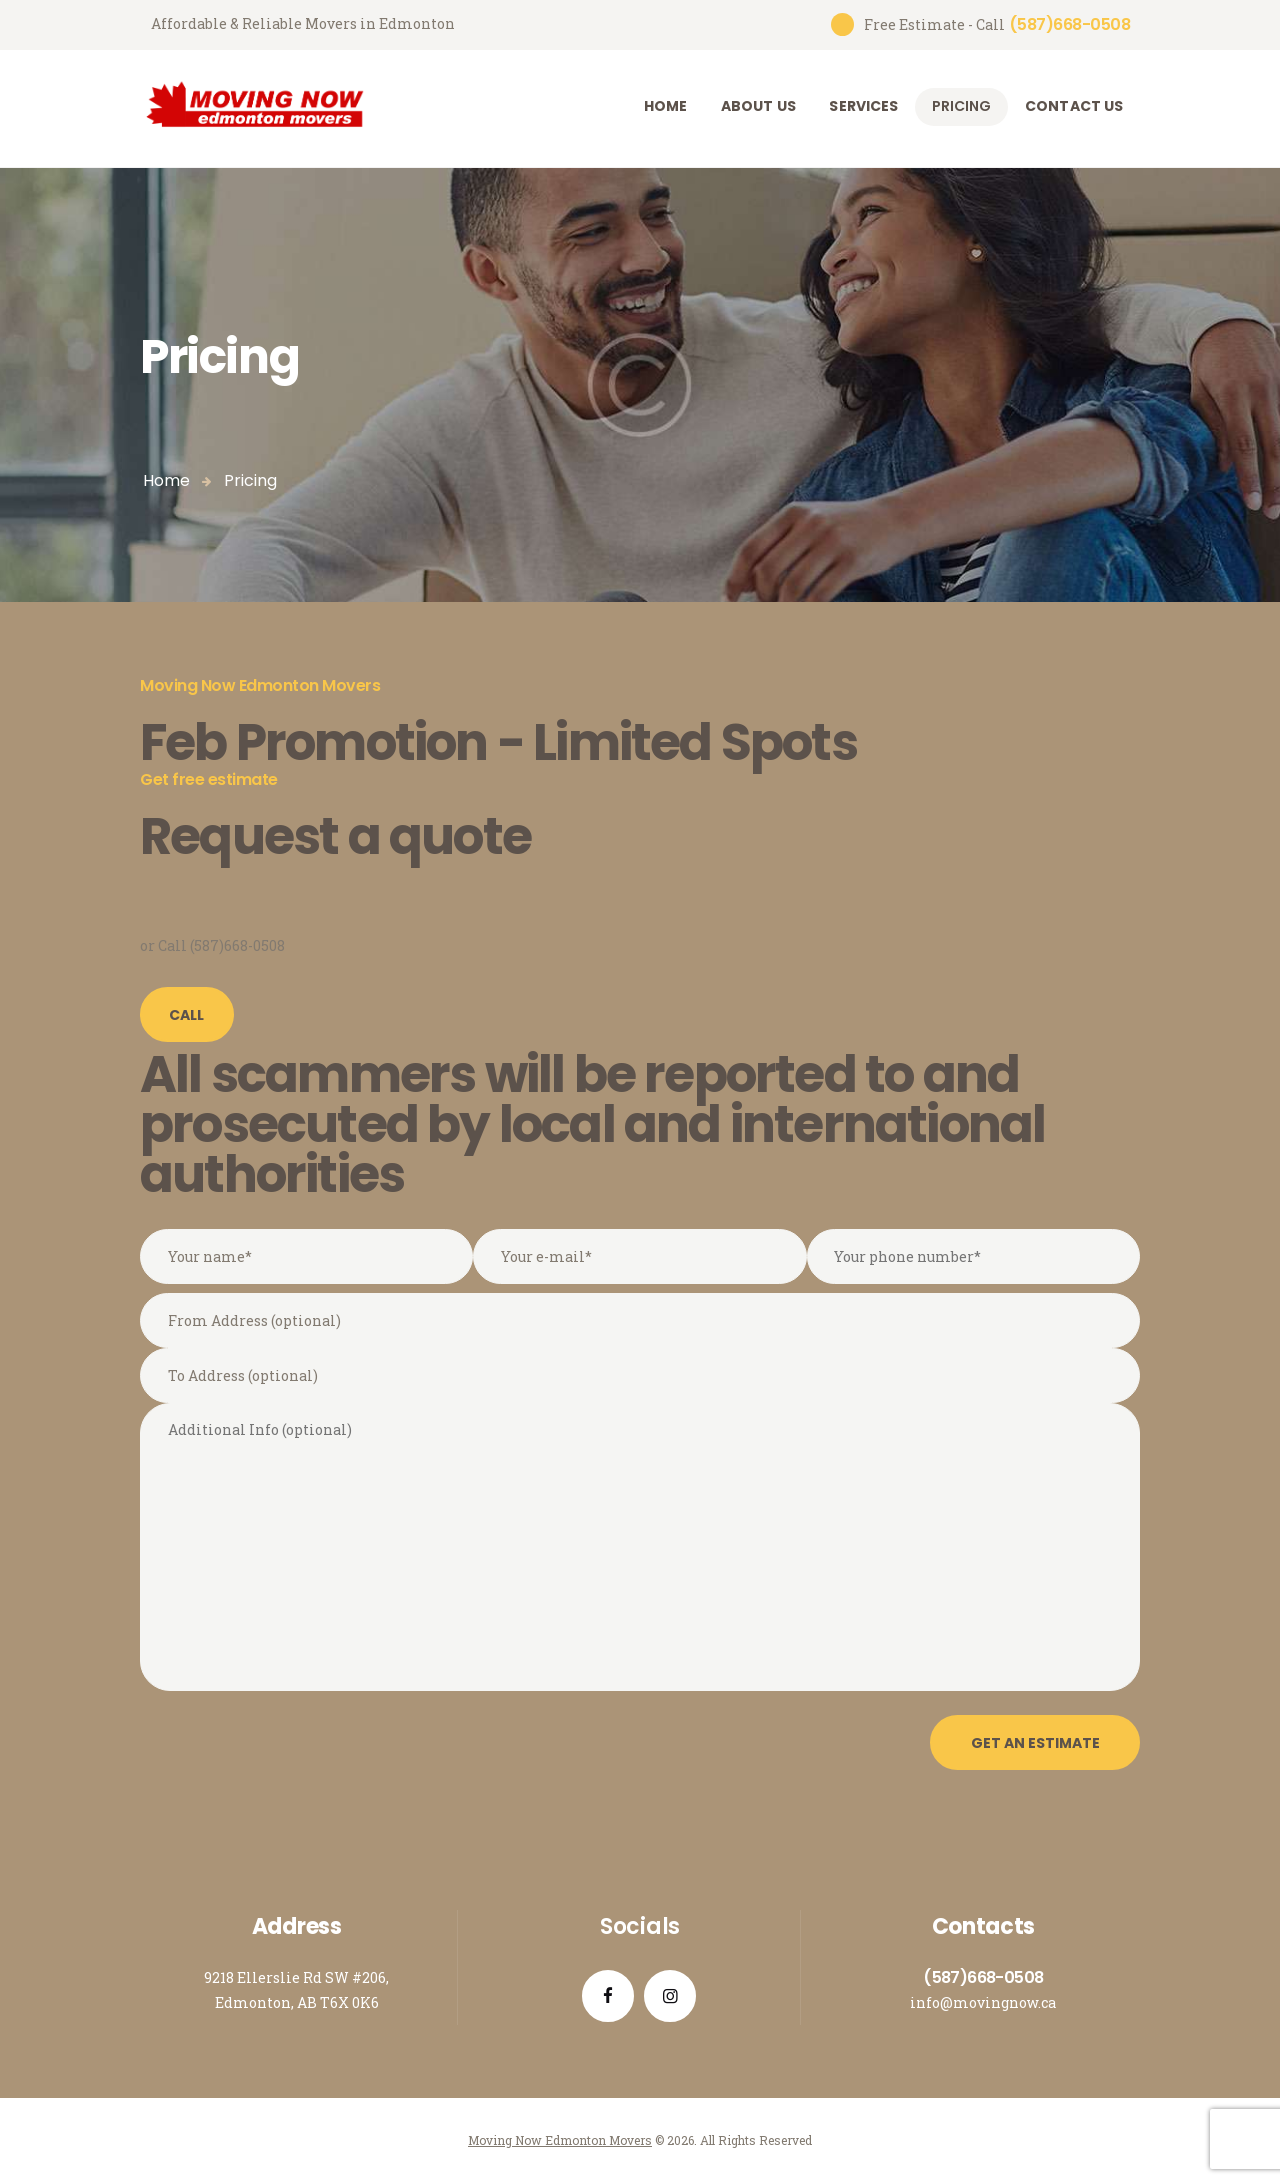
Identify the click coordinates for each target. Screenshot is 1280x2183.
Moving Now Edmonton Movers (560, 2140)
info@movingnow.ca (983, 2002)
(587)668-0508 (983, 1977)
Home (166, 480)
